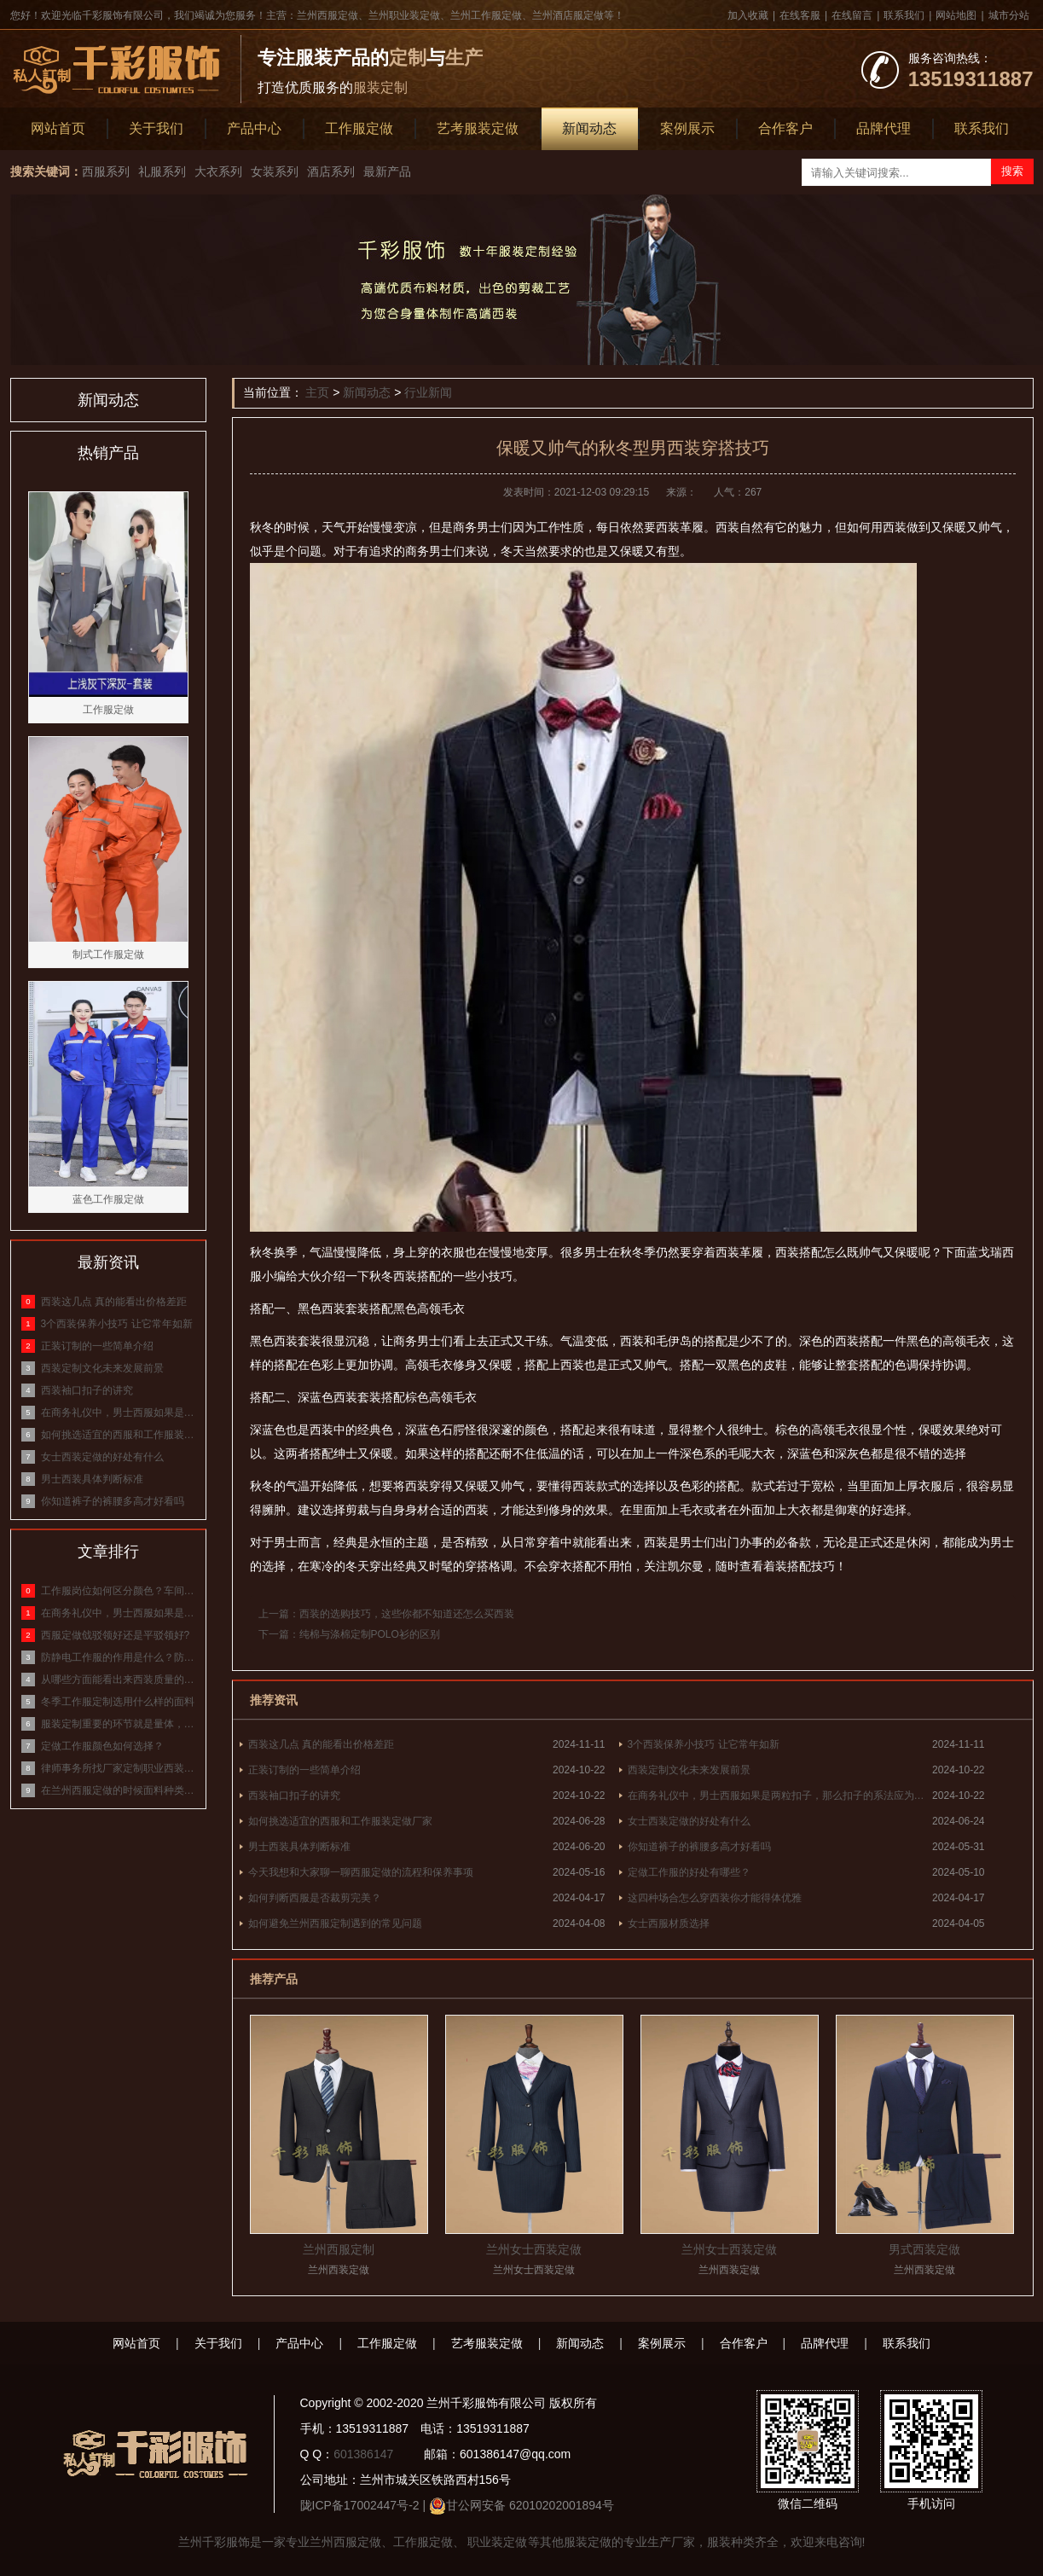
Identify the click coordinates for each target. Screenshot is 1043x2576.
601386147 (363, 2454)
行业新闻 (428, 392)
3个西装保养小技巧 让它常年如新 (703, 1744)
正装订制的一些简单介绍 (304, 1770)
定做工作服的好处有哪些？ (689, 1872)
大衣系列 (218, 171)
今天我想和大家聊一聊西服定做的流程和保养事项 (360, 1872)
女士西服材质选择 (669, 1923)
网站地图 (956, 15)
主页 (317, 392)
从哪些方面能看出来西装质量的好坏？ (119, 1679)
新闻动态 (589, 128)
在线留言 (852, 15)
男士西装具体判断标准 (299, 1847)
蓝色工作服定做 (108, 1199)
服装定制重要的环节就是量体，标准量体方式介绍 (119, 1724)
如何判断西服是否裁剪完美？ (314, 1898)
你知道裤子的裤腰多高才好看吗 (699, 1847)
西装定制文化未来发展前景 (689, 1770)
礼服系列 (162, 171)
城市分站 (1008, 15)
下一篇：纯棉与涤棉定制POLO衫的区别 (349, 1634)
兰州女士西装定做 (534, 2249)
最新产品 (387, 171)
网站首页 (58, 128)
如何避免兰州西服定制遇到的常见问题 (335, 1923)
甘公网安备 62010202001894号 (530, 2505)
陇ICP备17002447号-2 (360, 2505)
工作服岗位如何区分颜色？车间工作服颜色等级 (119, 1591)
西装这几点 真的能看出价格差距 (321, 1744)
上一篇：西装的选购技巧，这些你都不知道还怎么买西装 (386, 1614)
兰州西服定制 (338, 2249)
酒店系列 (331, 171)
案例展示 (687, 128)
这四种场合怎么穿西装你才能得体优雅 (715, 1898)
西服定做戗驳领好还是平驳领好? (115, 1635)
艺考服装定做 (478, 128)
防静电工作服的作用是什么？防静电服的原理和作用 (119, 1657)
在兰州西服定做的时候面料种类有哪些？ (119, 1790)
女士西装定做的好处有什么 (689, 1821)
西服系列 (106, 171)
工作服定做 (359, 128)
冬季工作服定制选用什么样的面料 (117, 1702)
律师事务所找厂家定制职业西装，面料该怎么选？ (119, 1768)
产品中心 (254, 128)
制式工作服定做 (108, 954)
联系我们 (904, 15)
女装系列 (274, 171)
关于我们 (156, 128)
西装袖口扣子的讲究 (294, 1795)
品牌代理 (883, 128)
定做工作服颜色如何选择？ (102, 1746)
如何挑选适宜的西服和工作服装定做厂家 (340, 1821)
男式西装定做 (924, 2249)
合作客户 (785, 128)
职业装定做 (496, 2542)
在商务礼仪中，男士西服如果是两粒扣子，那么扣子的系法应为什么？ (780, 1795)
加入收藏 (747, 15)
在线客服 (799, 15)
